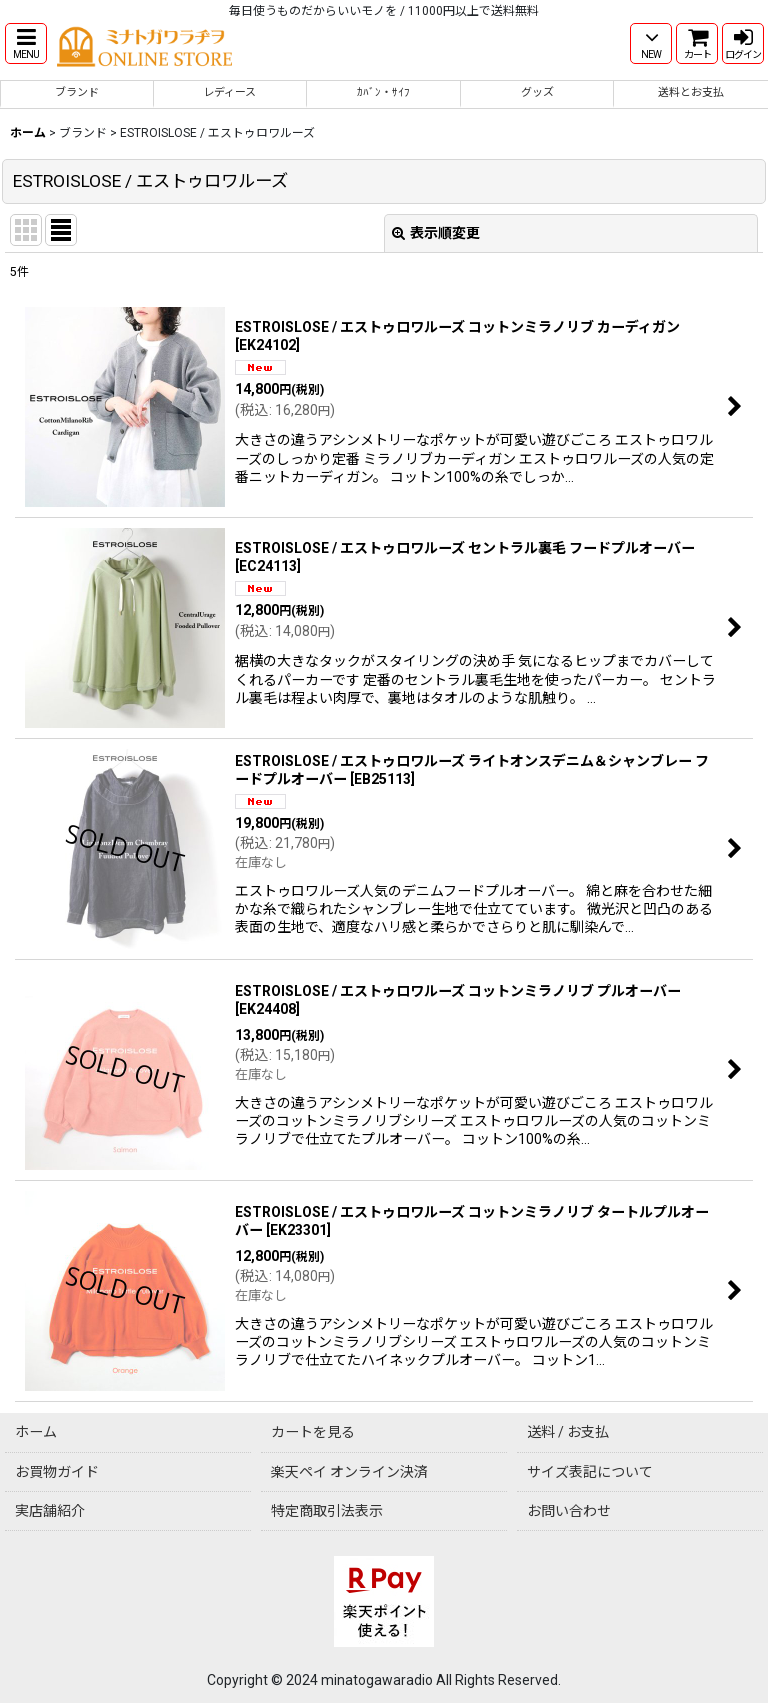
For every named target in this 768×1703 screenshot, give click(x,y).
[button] (26, 43)
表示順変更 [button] (436, 233)
